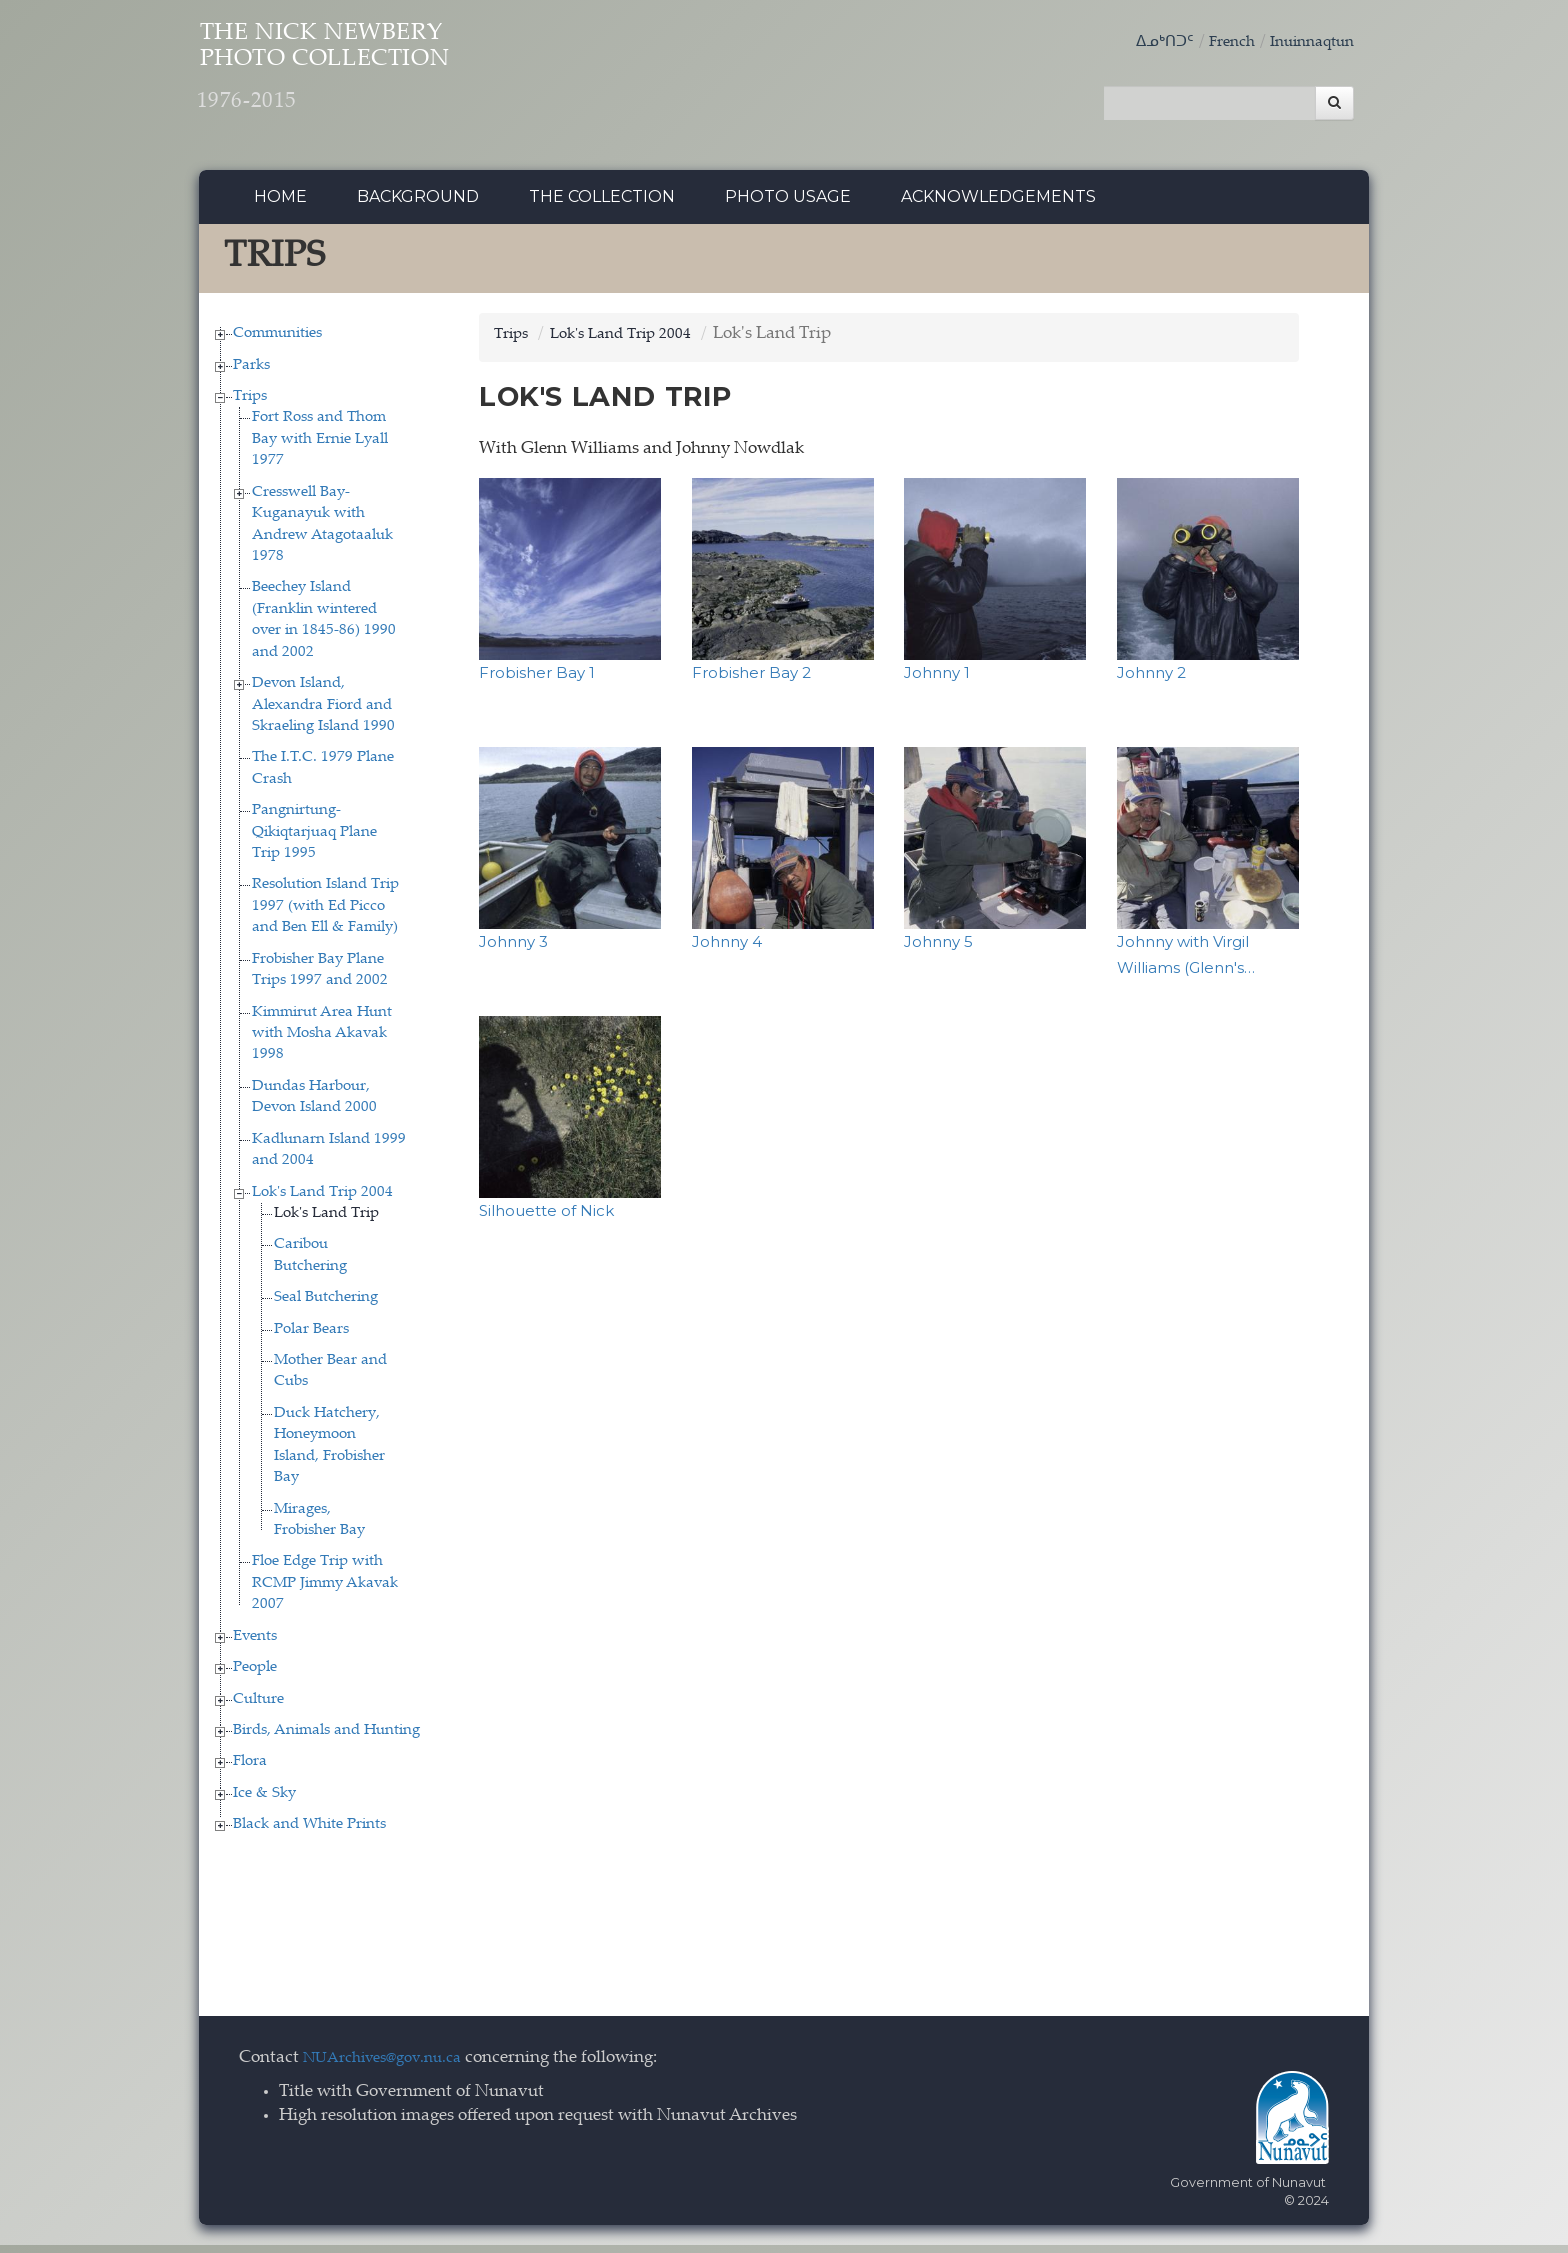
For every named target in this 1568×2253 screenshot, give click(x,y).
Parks (251, 373)
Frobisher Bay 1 (537, 680)
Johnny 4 (727, 949)
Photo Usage (788, 204)
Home (280, 204)
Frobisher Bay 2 (751, 680)
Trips (250, 404)
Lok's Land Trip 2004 (322, 1200)
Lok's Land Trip (326, 1221)
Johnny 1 (937, 680)
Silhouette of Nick (546, 1219)
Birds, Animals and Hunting (326, 1738)
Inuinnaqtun (1306, 42)
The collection (602, 204)
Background (418, 204)
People (255, 1675)
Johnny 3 (513, 949)
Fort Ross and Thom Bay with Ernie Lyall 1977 (320, 448)
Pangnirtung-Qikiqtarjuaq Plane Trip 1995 (314, 840)
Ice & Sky (264, 1801)
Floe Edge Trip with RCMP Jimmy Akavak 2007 (325, 1592)
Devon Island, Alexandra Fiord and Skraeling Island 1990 (323, 713)
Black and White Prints (309, 1833)
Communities (277, 341)
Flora (250, 1770)
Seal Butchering (326, 1306)
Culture (258, 1707)
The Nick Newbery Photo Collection (384, 80)
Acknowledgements (998, 204)
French (1217, 42)
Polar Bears (311, 1337)
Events (255, 1644)
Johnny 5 (938, 949)
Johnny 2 (1151, 680)
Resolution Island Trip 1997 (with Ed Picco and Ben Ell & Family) (325, 915)
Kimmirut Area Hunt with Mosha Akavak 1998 (322, 1042)
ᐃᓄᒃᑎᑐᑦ (1144, 42)
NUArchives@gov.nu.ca (393, 2066)
